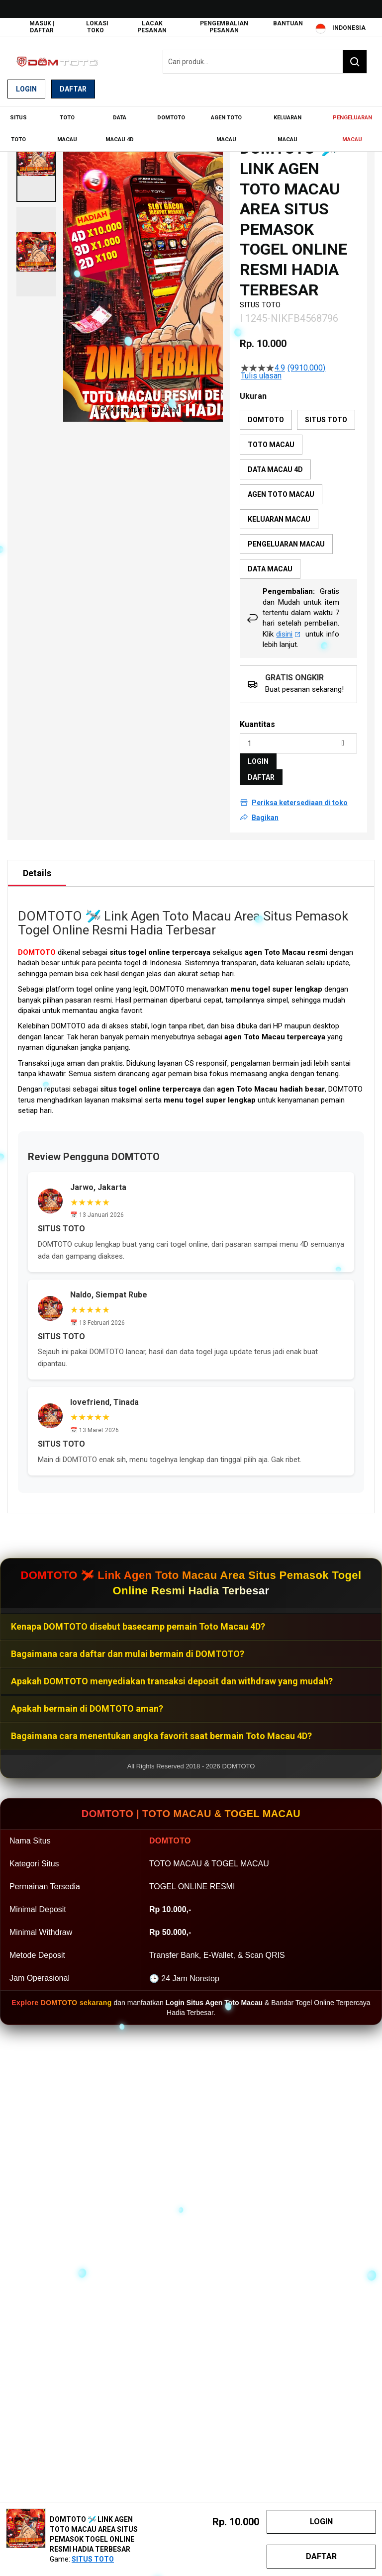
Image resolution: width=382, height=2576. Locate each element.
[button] (36, 156)
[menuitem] (18, 128)
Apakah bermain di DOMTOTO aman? (87, 1707)
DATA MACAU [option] (270, 567)
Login (26, 89)
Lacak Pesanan (152, 27)
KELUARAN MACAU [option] (279, 518)
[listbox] (298, 492)
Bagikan (265, 816)
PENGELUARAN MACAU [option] (286, 543)
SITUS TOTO (93, 2559)
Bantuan (288, 23)
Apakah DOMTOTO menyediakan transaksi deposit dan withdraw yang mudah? (172, 1679)
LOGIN (258, 760)
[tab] (37, 872)
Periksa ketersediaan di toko (300, 801)
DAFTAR (261, 776)
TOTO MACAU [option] (271, 443)
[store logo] (57, 62)
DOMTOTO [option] (266, 418)
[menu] (191, 128)
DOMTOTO (37, 950)
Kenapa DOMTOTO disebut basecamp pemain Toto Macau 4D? (138, 1625)
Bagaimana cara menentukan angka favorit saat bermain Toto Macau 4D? (161, 1734)
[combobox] (265, 62)
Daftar (73, 89)
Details (37, 871)
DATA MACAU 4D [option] (275, 468)
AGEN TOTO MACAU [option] (281, 493)
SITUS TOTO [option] (326, 418)
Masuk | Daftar (41, 27)
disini (288, 632)
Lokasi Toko (97, 27)
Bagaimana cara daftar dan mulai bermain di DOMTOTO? (127, 1652)
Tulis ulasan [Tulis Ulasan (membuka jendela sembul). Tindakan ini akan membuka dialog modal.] (261, 375)
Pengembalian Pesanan (224, 27)
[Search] (355, 61)
